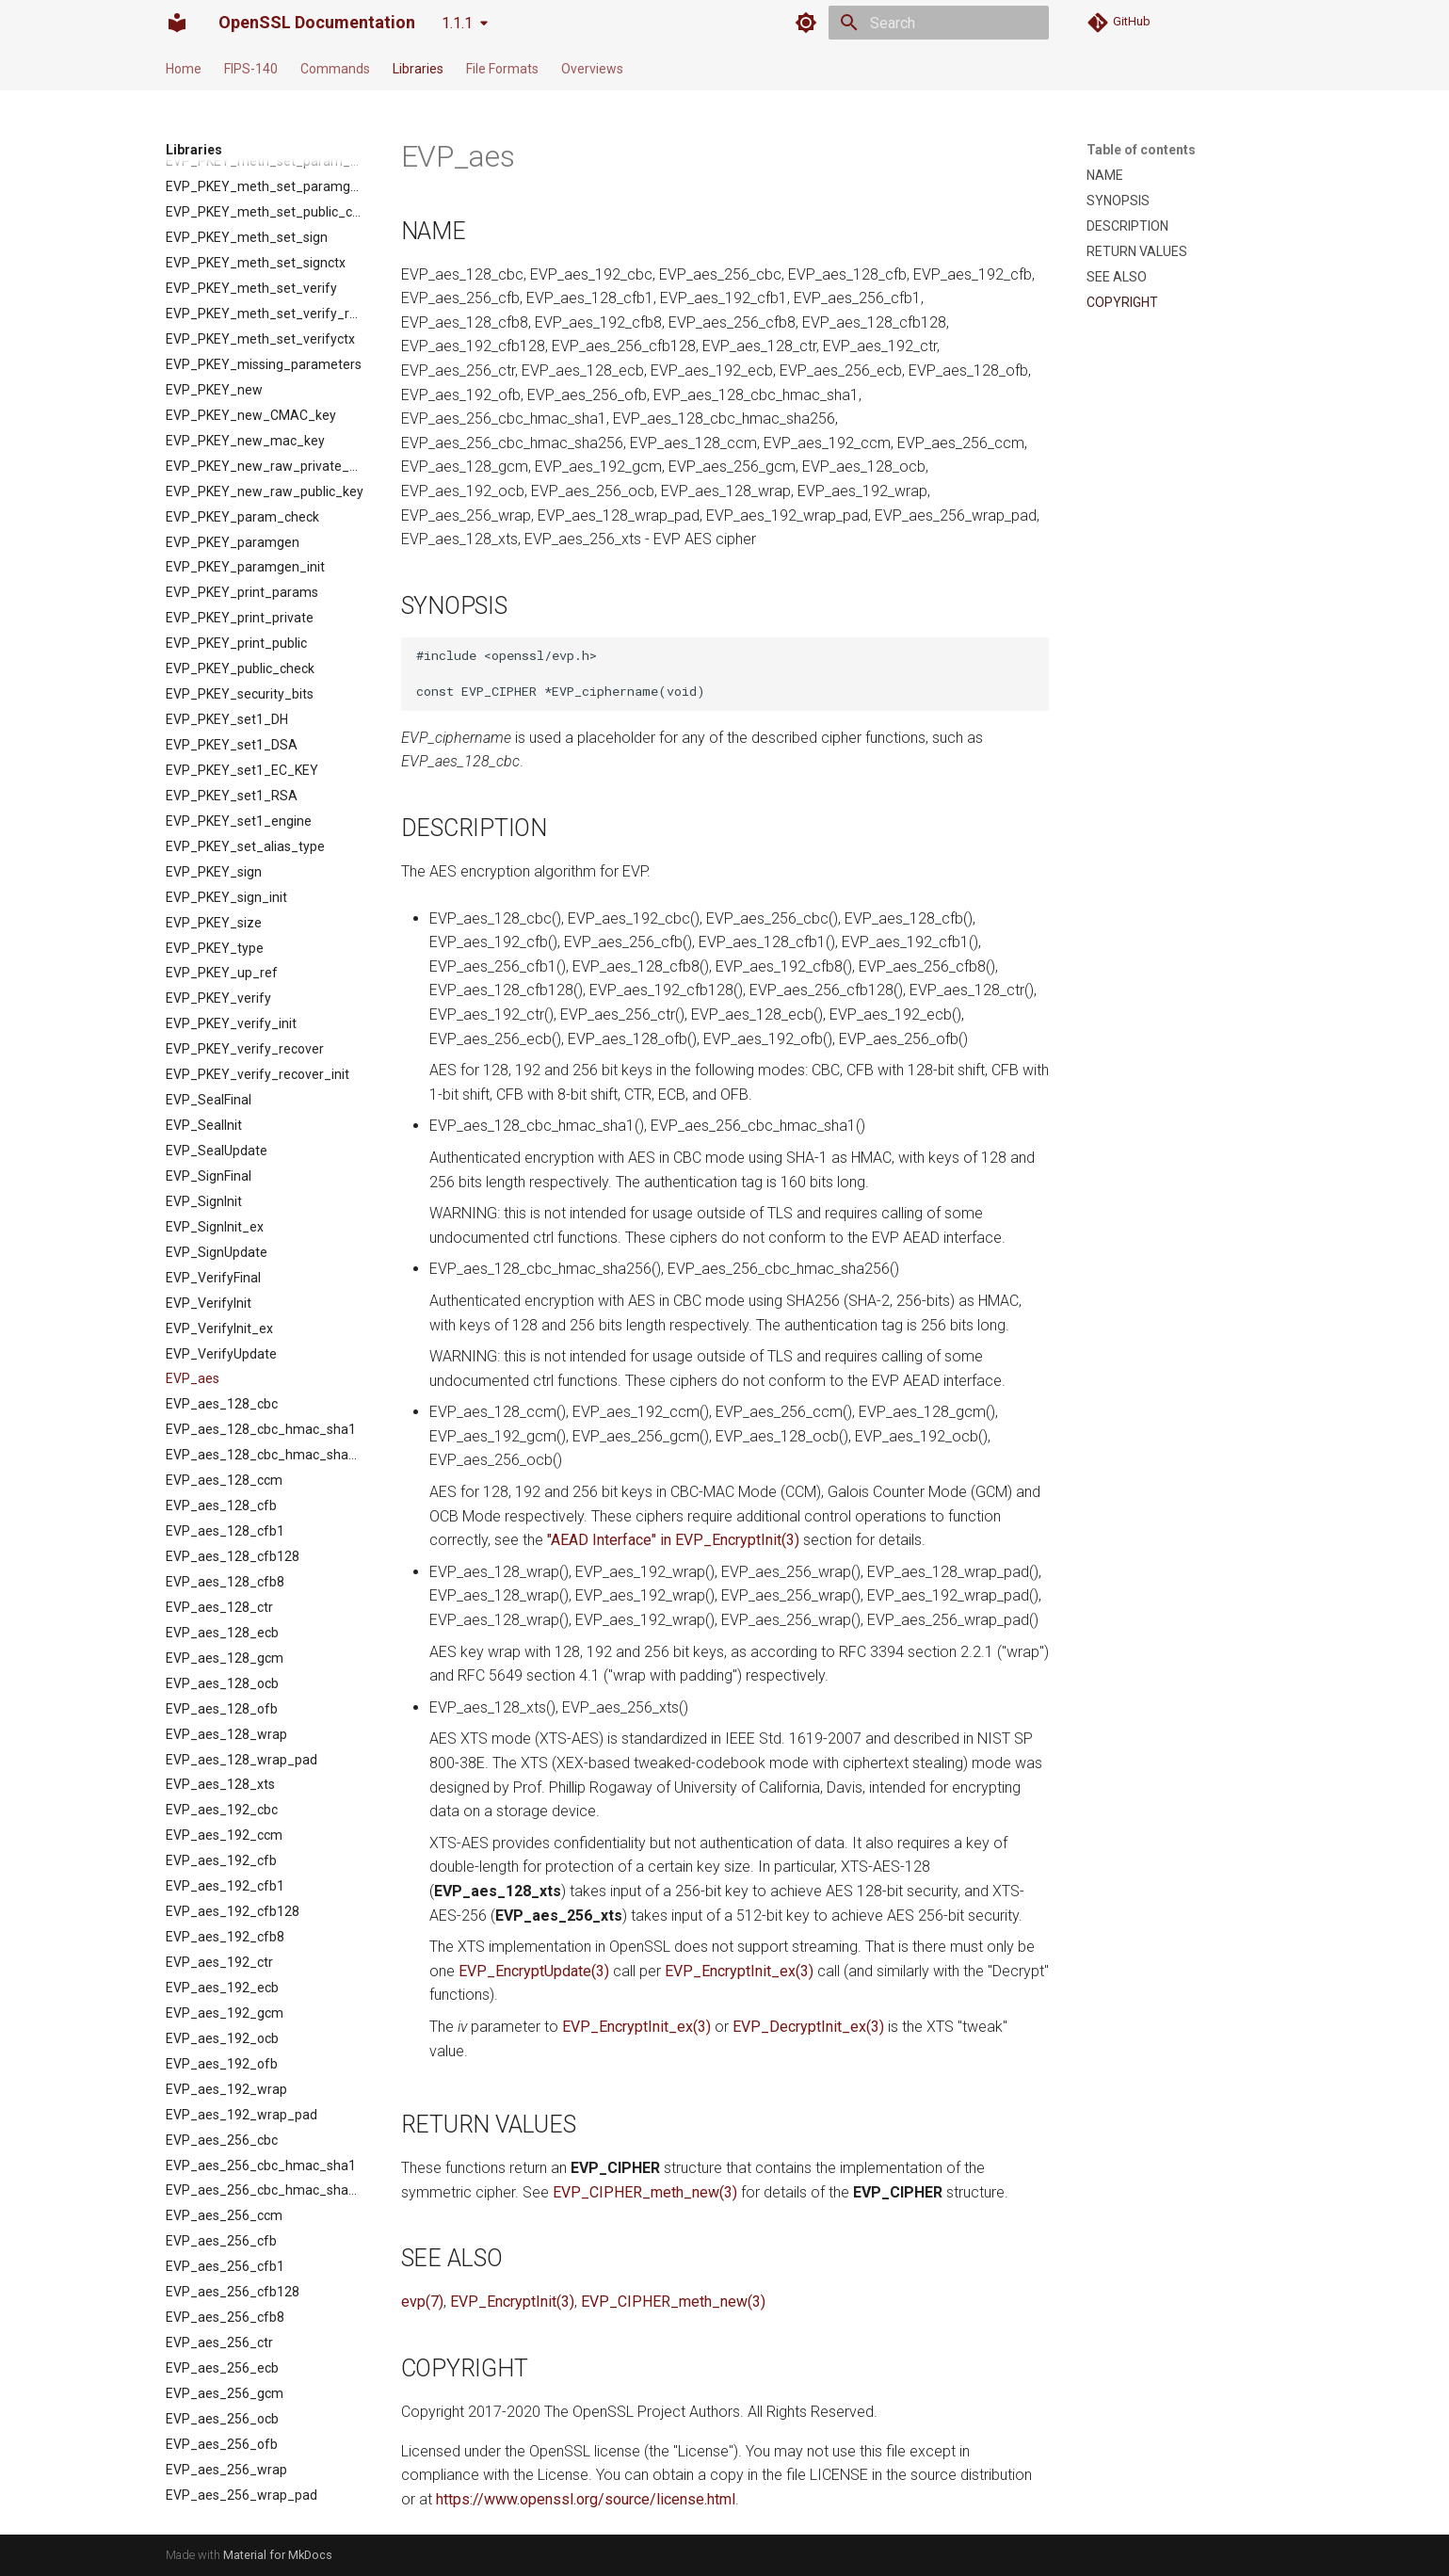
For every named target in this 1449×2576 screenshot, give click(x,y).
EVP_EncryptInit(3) (512, 2301)
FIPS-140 (251, 68)
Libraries (418, 68)
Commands (335, 68)
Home (183, 68)
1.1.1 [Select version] (457, 23)
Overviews (592, 68)
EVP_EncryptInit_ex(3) (739, 1971)
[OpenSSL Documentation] (177, 22)
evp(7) (422, 2301)
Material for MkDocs (277, 2555)
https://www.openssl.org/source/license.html (585, 2499)
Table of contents (1141, 149)
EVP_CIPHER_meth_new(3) (645, 2192)
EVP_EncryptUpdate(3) (534, 1971)
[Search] (939, 23)
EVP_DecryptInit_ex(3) (808, 2027)
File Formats (502, 68)
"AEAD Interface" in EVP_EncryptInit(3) (673, 1540)
